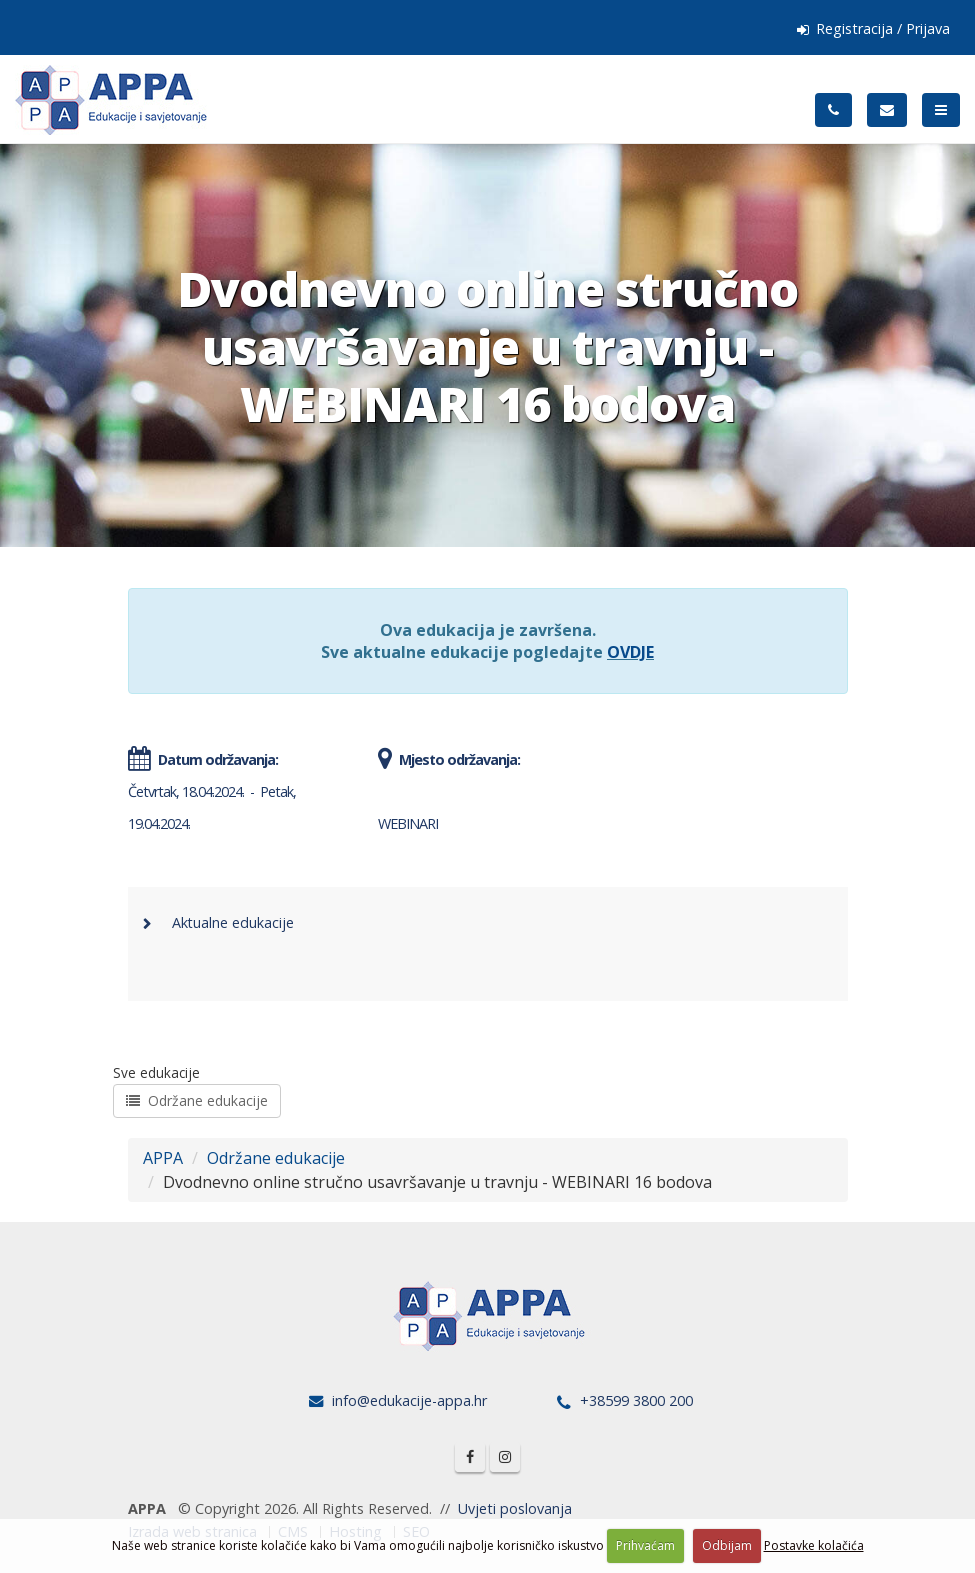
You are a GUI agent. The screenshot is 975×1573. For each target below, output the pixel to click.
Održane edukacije (197, 1100)
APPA (163, 1158)
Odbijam (727, 1545)
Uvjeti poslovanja (515, 1508)
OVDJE (630, 652)
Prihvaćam (645, 1545)
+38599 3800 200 (636, 1400)
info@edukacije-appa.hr (409, 1400)
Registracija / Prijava (873, 28)
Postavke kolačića (814, 1545)
